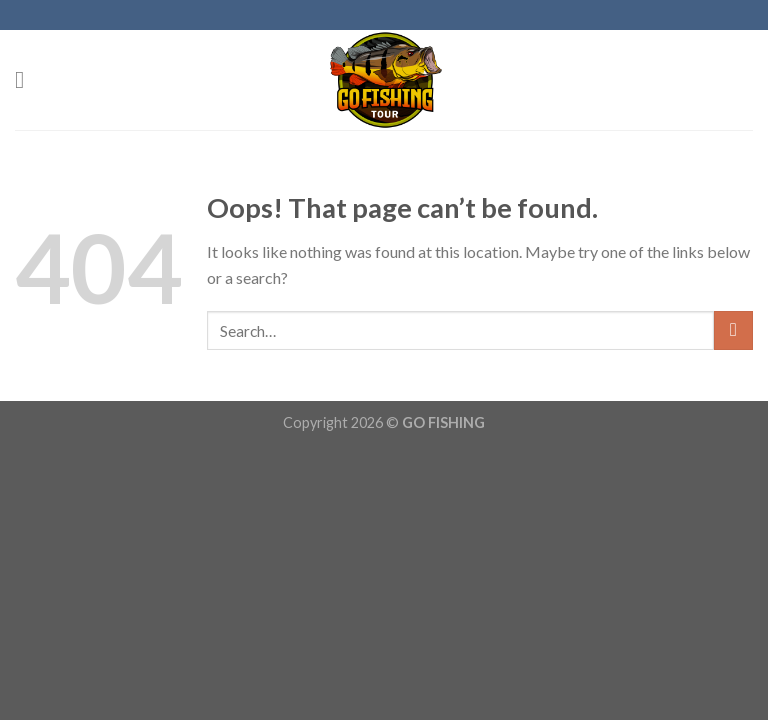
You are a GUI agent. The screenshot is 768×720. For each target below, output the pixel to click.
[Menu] (27, 79)
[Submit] (733, 330)
